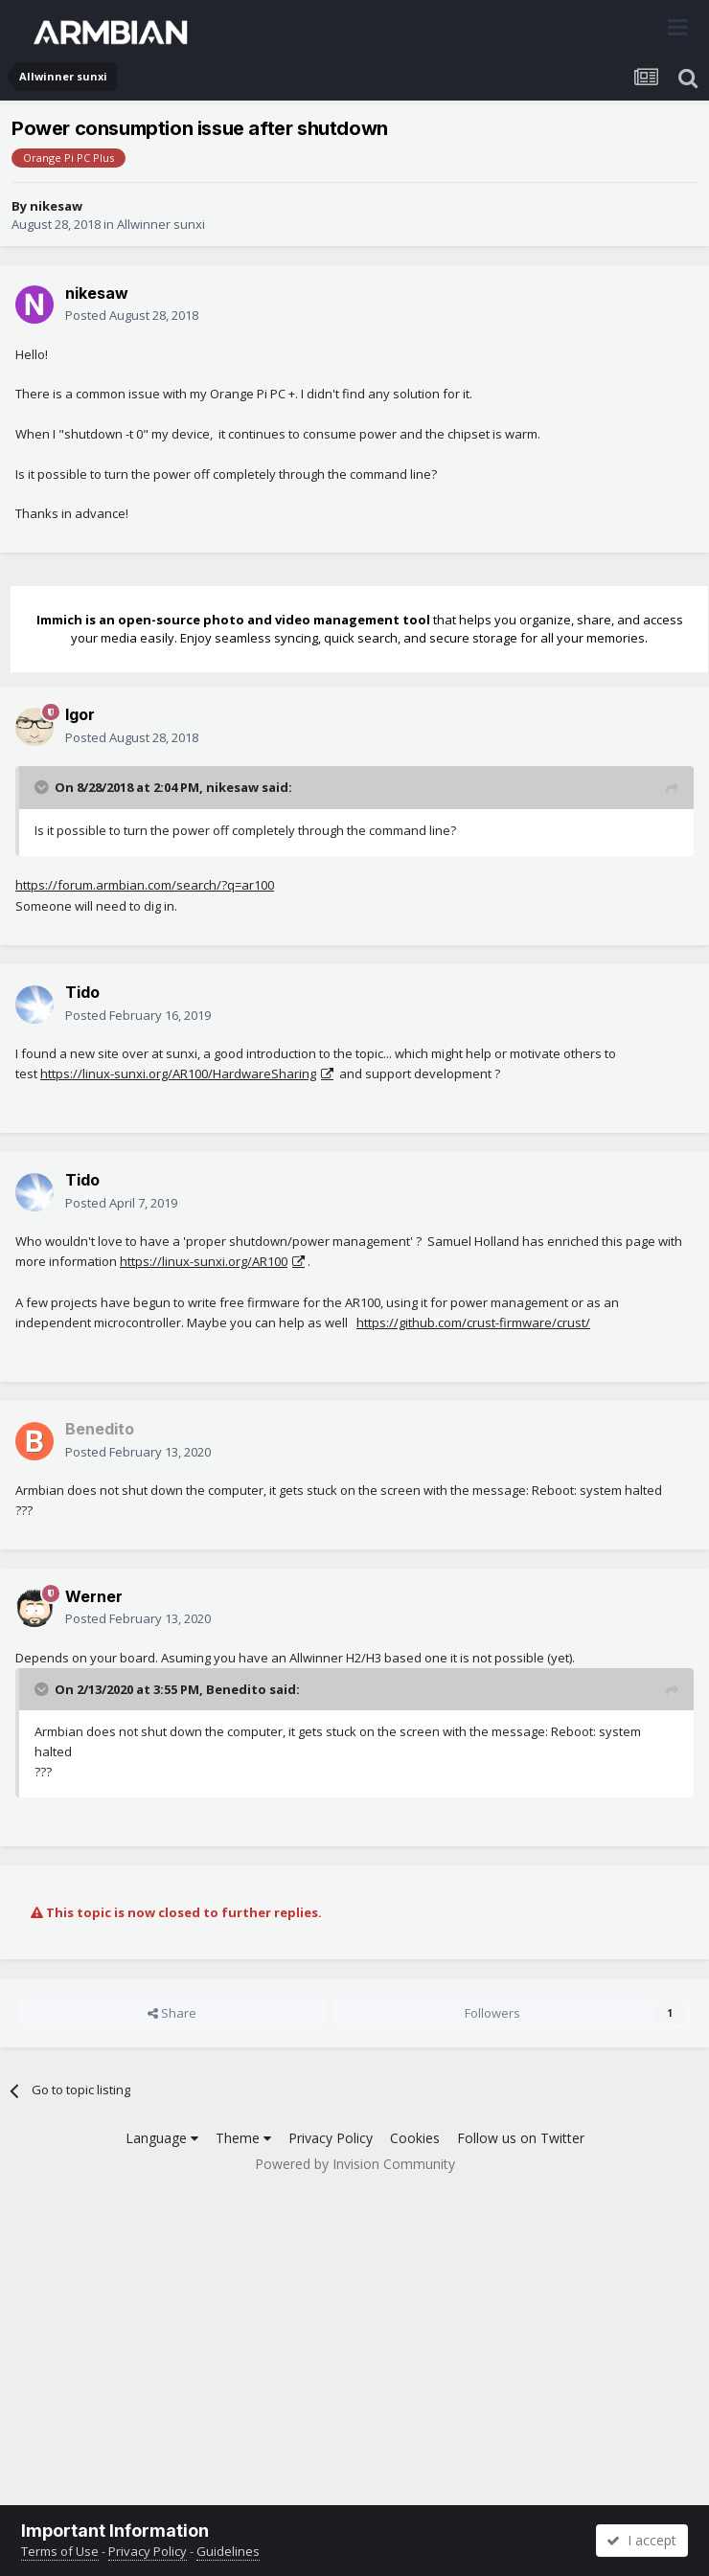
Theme (243, 2138)
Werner (94, 1596)
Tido (82, 992)
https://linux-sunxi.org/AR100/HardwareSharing (178, 1073)
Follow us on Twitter (520, 2138)
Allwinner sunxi (161, 224)
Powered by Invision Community (355, 2164)
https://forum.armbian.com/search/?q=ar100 (144, 884)
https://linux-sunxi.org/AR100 (203, 1261)
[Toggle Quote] (43, 787)
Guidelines (228, 2551)
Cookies (415, 2138)
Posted (131, 315)
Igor (80, 714)
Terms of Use (60, 2551)
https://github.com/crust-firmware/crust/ (473, 1322)
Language (162, 2138)
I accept (641, 2540)
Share (172, 2013)
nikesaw (56, 206)
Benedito (236, 1689)
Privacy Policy (330, 2138)
